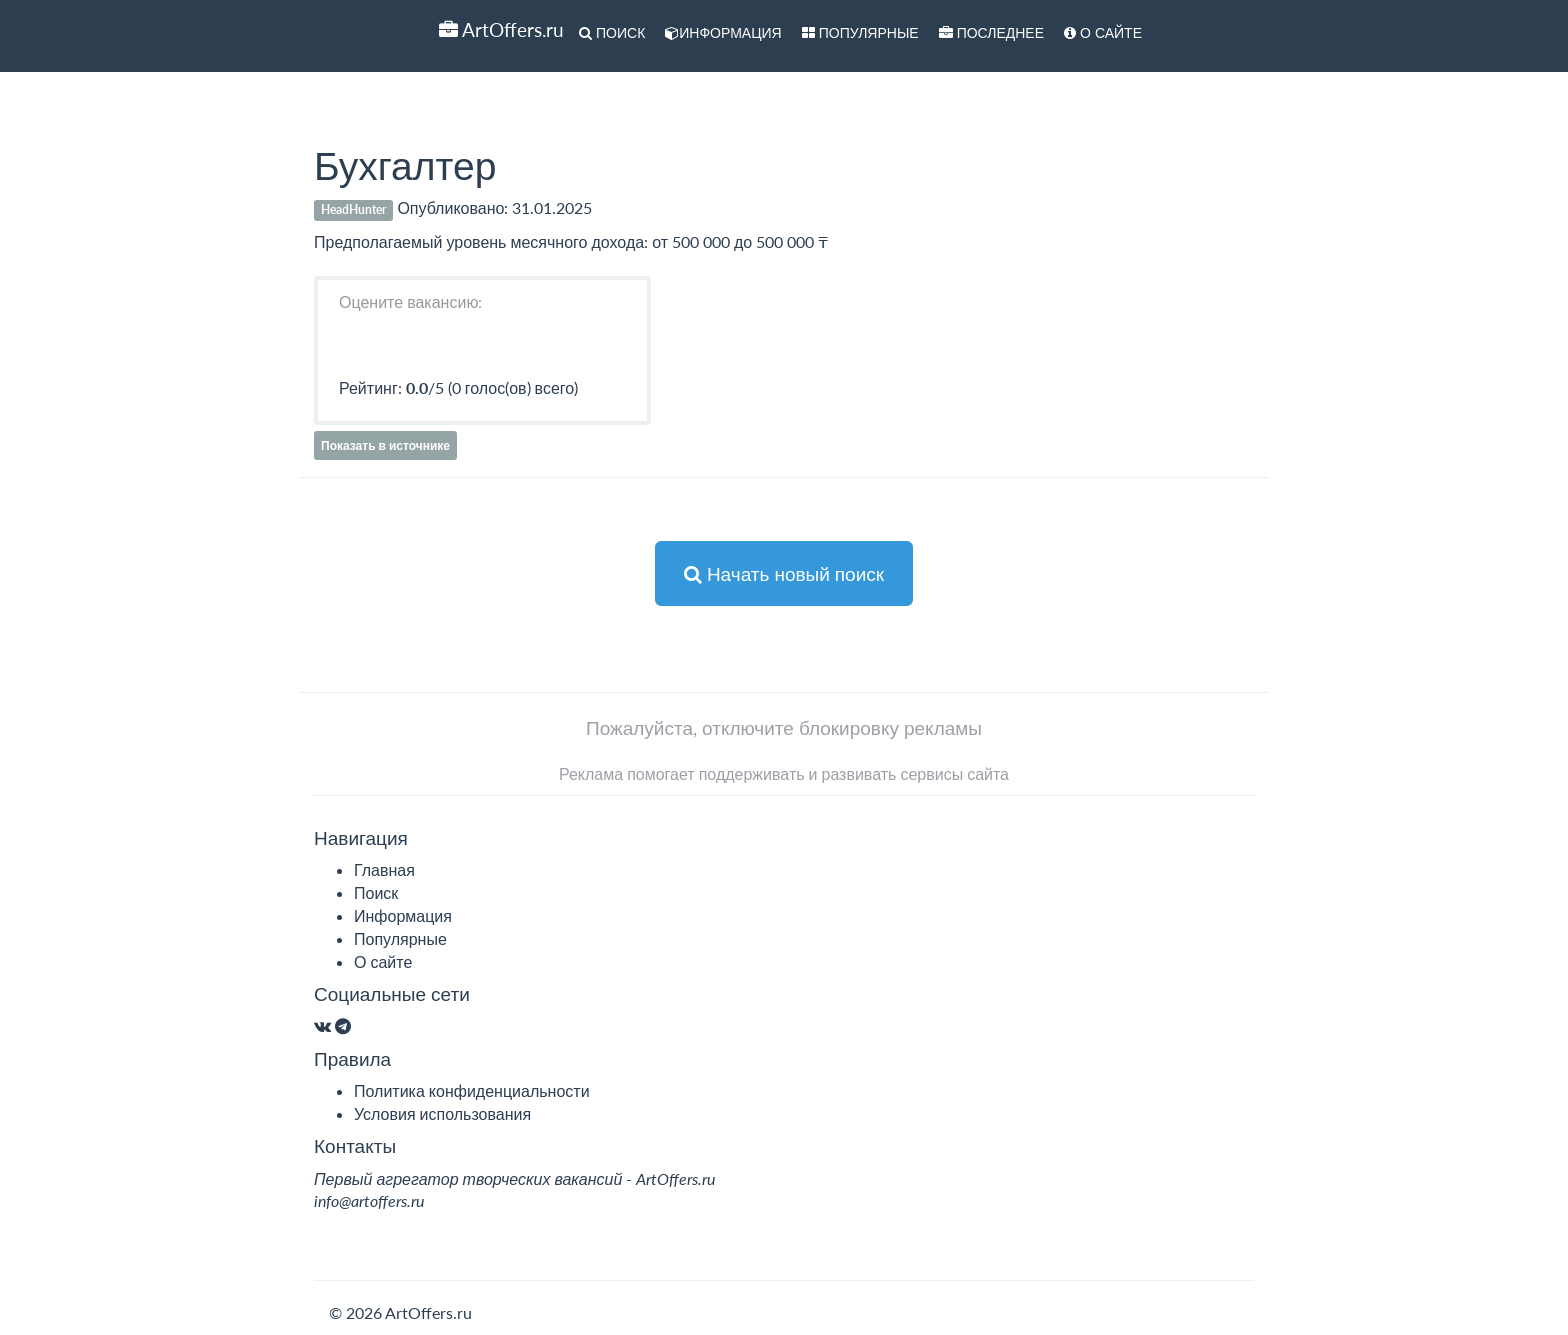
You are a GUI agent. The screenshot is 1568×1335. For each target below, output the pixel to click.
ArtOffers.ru (501, 29)
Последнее (991, 32)
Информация (723, 32)
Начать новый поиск (784, 573)
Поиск (612, 32)
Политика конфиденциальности (472, 1090)
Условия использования (442, 1113)
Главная (384, 869)
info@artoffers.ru (369, 1200)
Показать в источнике (385, 445)
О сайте (1103, 32)
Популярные (860, 32)
